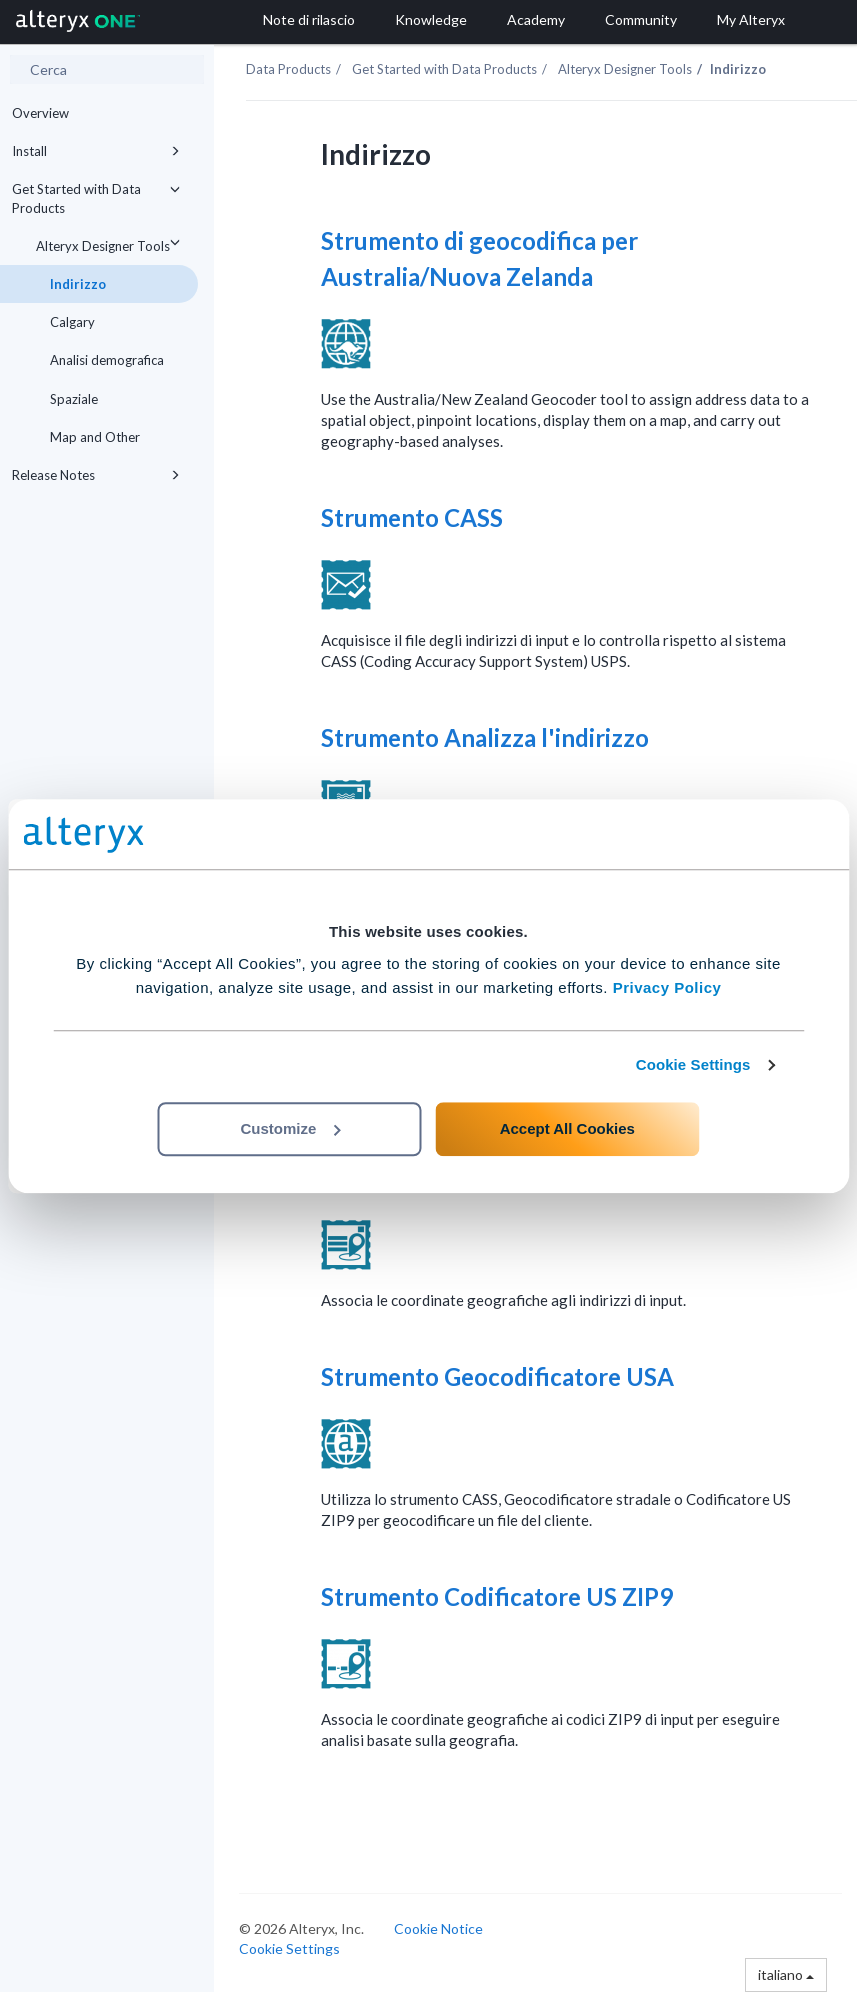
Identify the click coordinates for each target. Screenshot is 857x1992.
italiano (786, 1974)
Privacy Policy (667, 987)
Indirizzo (78, 284)
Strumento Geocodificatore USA (500, 1376)
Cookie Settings (693, 1064)
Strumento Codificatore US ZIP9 (499, 1596)
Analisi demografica (107, 360)
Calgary (72, 322)
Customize (291, 1128)
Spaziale (74, 399)
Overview (40, 113)
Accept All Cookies (567, 1128)
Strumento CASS (414, 517)
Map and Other (95, 437)
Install (99, 151)
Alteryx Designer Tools (111, 242)
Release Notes (99, 475)
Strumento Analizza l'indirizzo (487, 737)
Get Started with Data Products (99, 196)
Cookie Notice (438, 1928)
